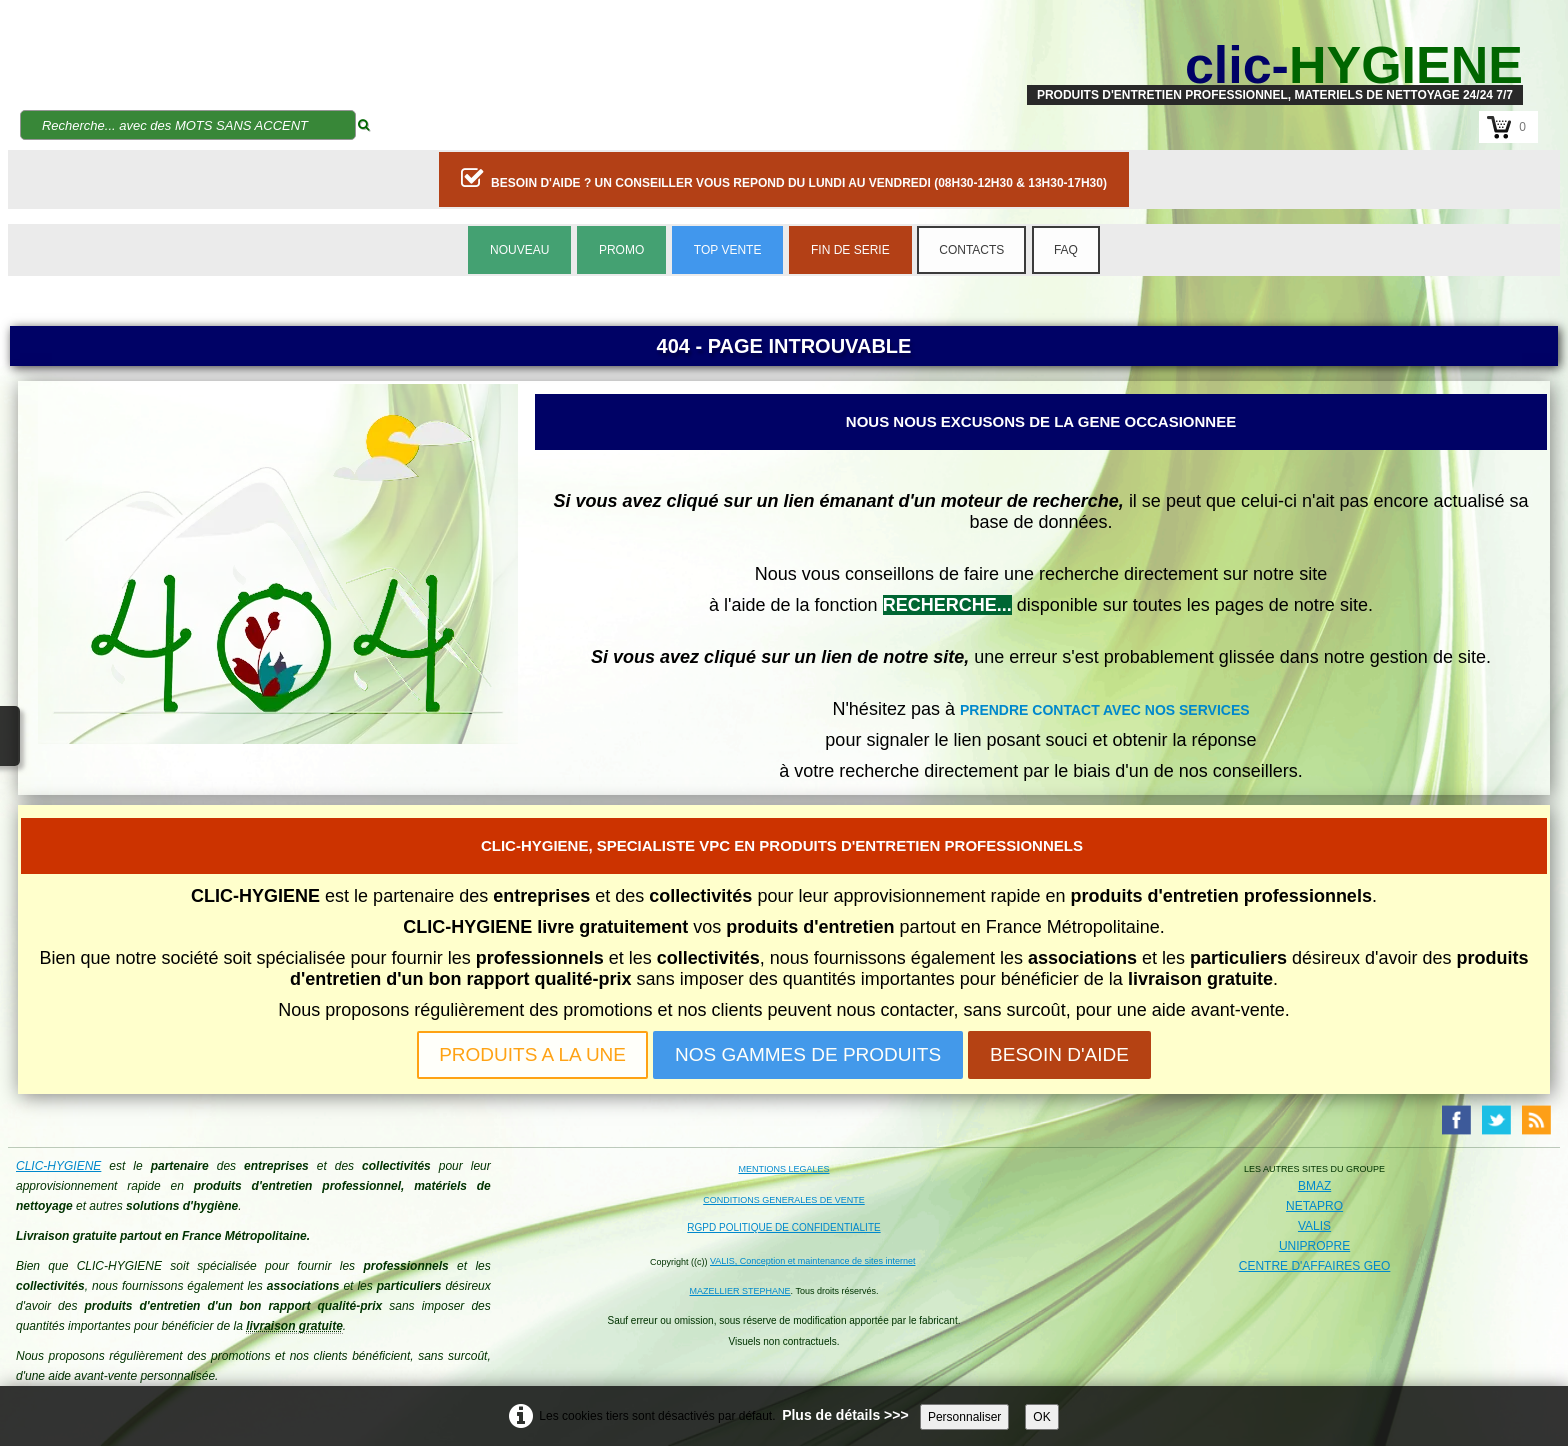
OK (1041, 1417)
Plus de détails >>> (845, 1415)
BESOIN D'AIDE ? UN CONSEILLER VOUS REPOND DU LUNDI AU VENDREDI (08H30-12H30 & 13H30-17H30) (784, 178)
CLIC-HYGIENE (58, 1166)
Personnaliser (964, 1417)
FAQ (1066, 250)
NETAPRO (1314, 1206)
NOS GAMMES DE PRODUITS (808, 1054)
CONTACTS (971, 250)
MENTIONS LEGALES (783, 1169)
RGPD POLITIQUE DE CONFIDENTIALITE (783, 1227)
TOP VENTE (728, 250)
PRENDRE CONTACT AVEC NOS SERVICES (1105, 710)
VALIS (1314, 1226)
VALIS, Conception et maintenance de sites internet (812, 1261)
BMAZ (1314, 1186)
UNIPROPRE (1314, 1246)
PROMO (621, 250)
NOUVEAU (519, 250)
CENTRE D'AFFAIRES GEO (1315, 1266)
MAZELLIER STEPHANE (740, 1291)
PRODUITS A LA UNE (532, 1054)
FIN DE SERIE (850, 250)
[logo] (1275, 65)
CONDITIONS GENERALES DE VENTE (784, 1200)
